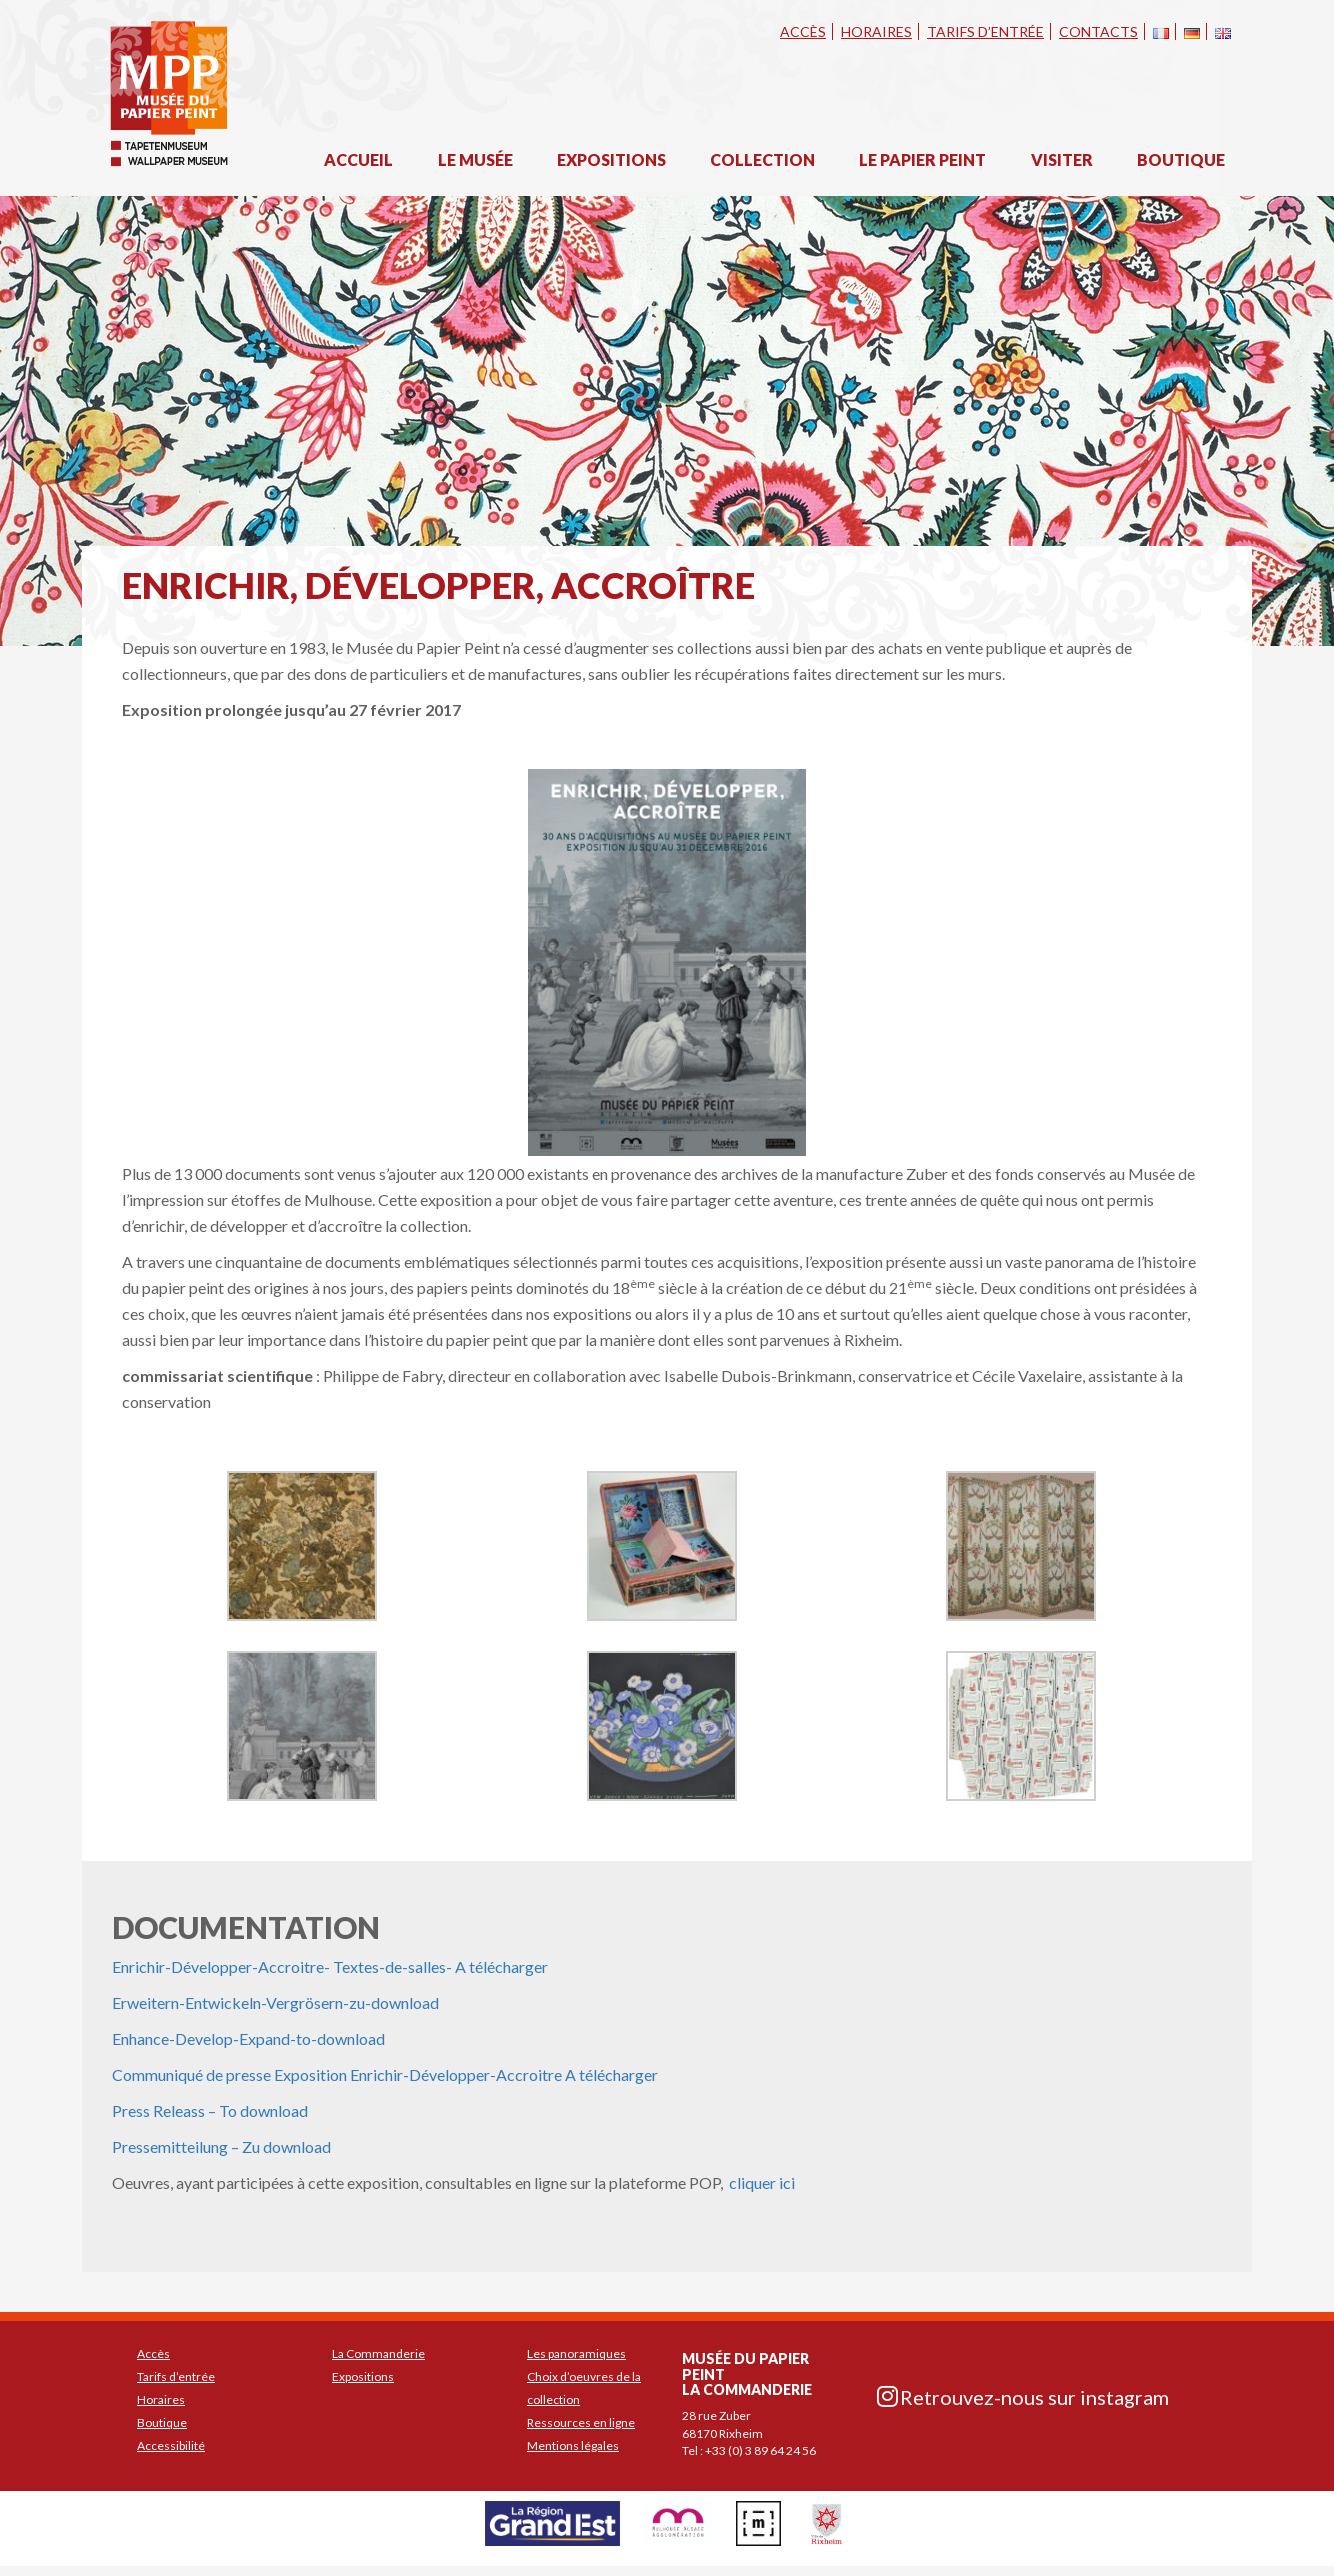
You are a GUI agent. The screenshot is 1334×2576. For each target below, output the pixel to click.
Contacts (1098, 31)
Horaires (876, 31)
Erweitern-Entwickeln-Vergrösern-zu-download (275, 2002)
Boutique (1181, 159)
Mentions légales (573, 2445)
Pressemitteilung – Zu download (221, 2146)
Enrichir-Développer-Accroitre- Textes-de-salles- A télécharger (330, 1966)
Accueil (358, 159)
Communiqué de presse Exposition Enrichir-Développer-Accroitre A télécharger (385, 2074)
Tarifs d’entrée (985, 31)
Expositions (611, 159)
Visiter (1062, 159)
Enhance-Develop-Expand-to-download (248, 2038)
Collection (762, 159)
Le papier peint (922, 159)
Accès (803, 31)
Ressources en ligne (581, 2422)
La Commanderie (378, 2353)
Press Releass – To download (210, 2110)
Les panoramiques (576, 2353)
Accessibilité (171, 2445)
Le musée (475, 159)
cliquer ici (760, 2182)
